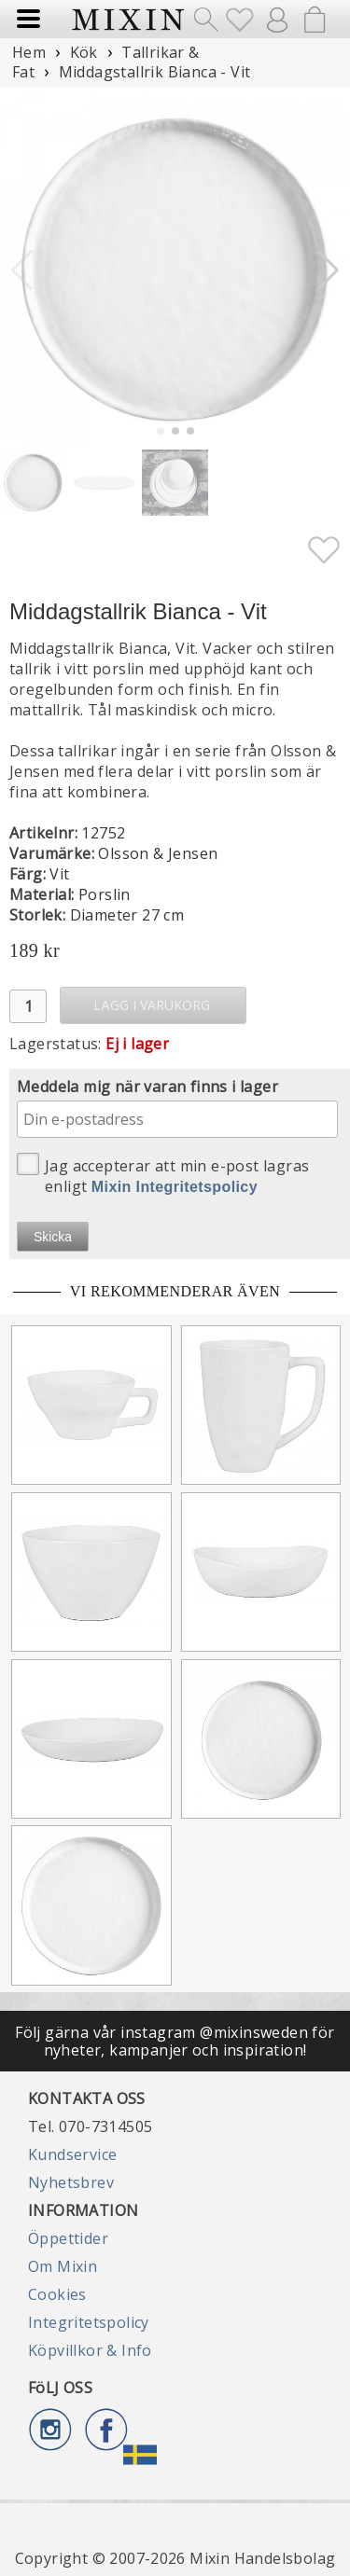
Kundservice (72, 2154)
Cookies (57, 2294)
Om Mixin (62, 2266)
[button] (328, 270)
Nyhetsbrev (71, 2182)
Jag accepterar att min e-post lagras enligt (163, 1175)
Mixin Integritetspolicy (174, 1187)
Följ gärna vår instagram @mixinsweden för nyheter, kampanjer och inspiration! (174, 2040)
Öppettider (68, 2238)
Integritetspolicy (88, 2322)
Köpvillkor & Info (90, 2350)
